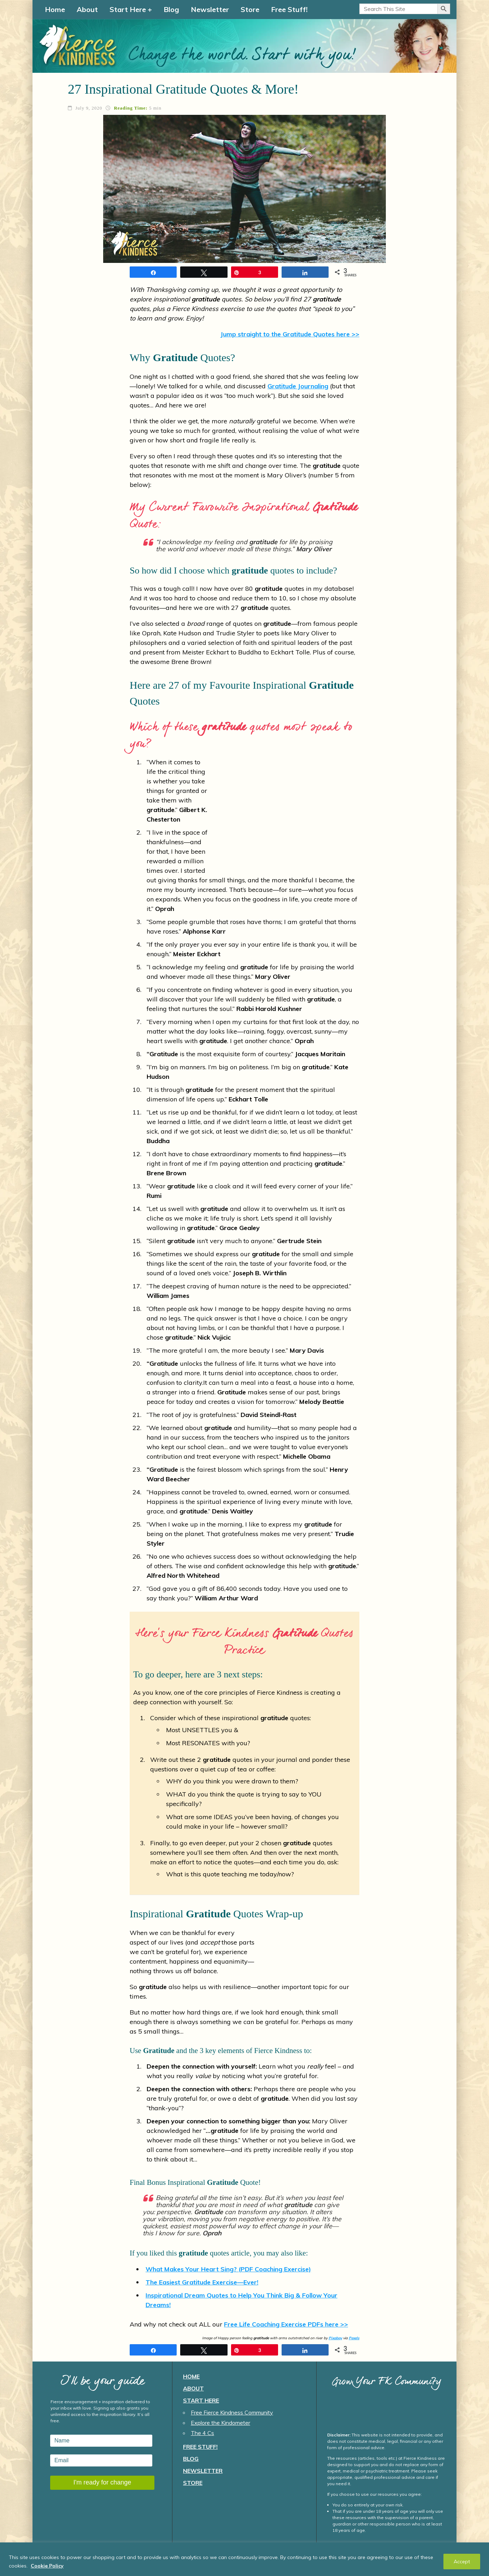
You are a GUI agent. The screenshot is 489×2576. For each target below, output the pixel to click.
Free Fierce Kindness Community (232, 2412)
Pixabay (335, 2338)
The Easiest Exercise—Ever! (202, 2282)
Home (55, 9)
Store (250, 9)
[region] (244, 2559)
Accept (462, 2561)
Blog (171, 9)
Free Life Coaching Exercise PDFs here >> (286, 2324)
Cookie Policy (47, 2566)
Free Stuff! (289, 9)
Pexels (354, 2338)
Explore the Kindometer (220, 2422)
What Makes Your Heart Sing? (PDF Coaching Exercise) (228, 2269)
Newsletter (210, 9)
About (87, 9)
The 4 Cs (202, 2432)
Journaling (297, 386)
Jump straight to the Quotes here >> (289, 334)
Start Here (128, 9)
